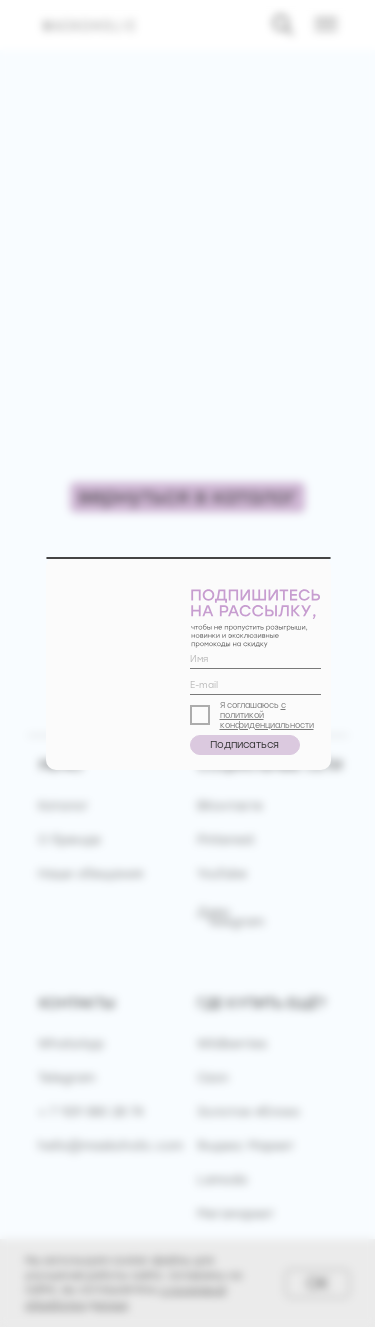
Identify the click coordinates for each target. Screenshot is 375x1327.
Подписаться (244, 744)
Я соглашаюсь (250, 705)
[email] (255, 685)
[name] (255, 659)
